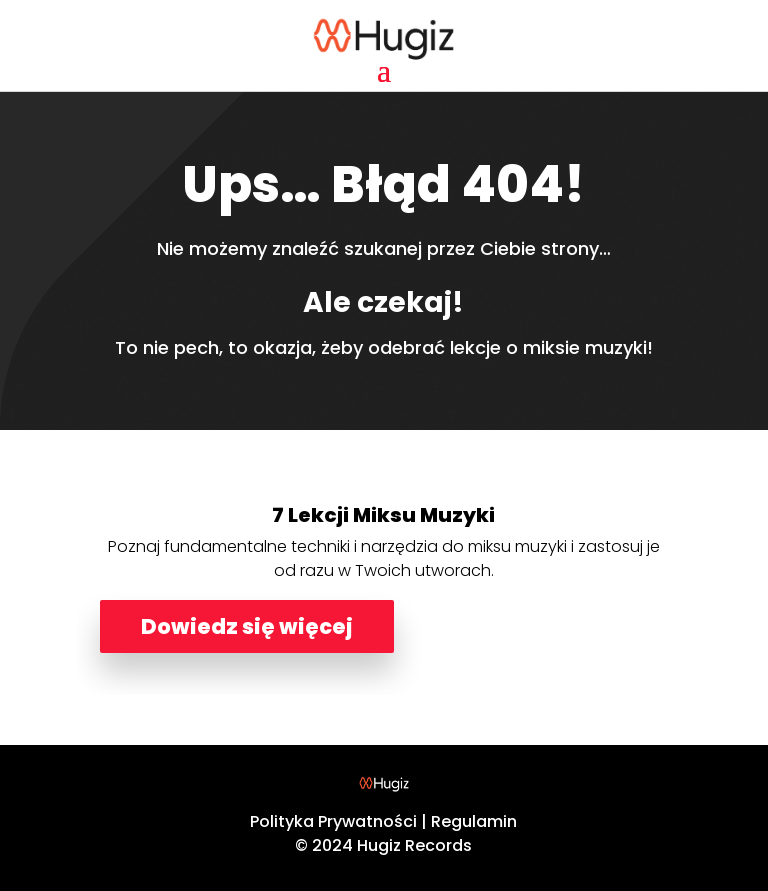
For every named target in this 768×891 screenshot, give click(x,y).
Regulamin (474, 821)
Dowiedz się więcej (247, 626)
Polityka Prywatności (333, 821)
